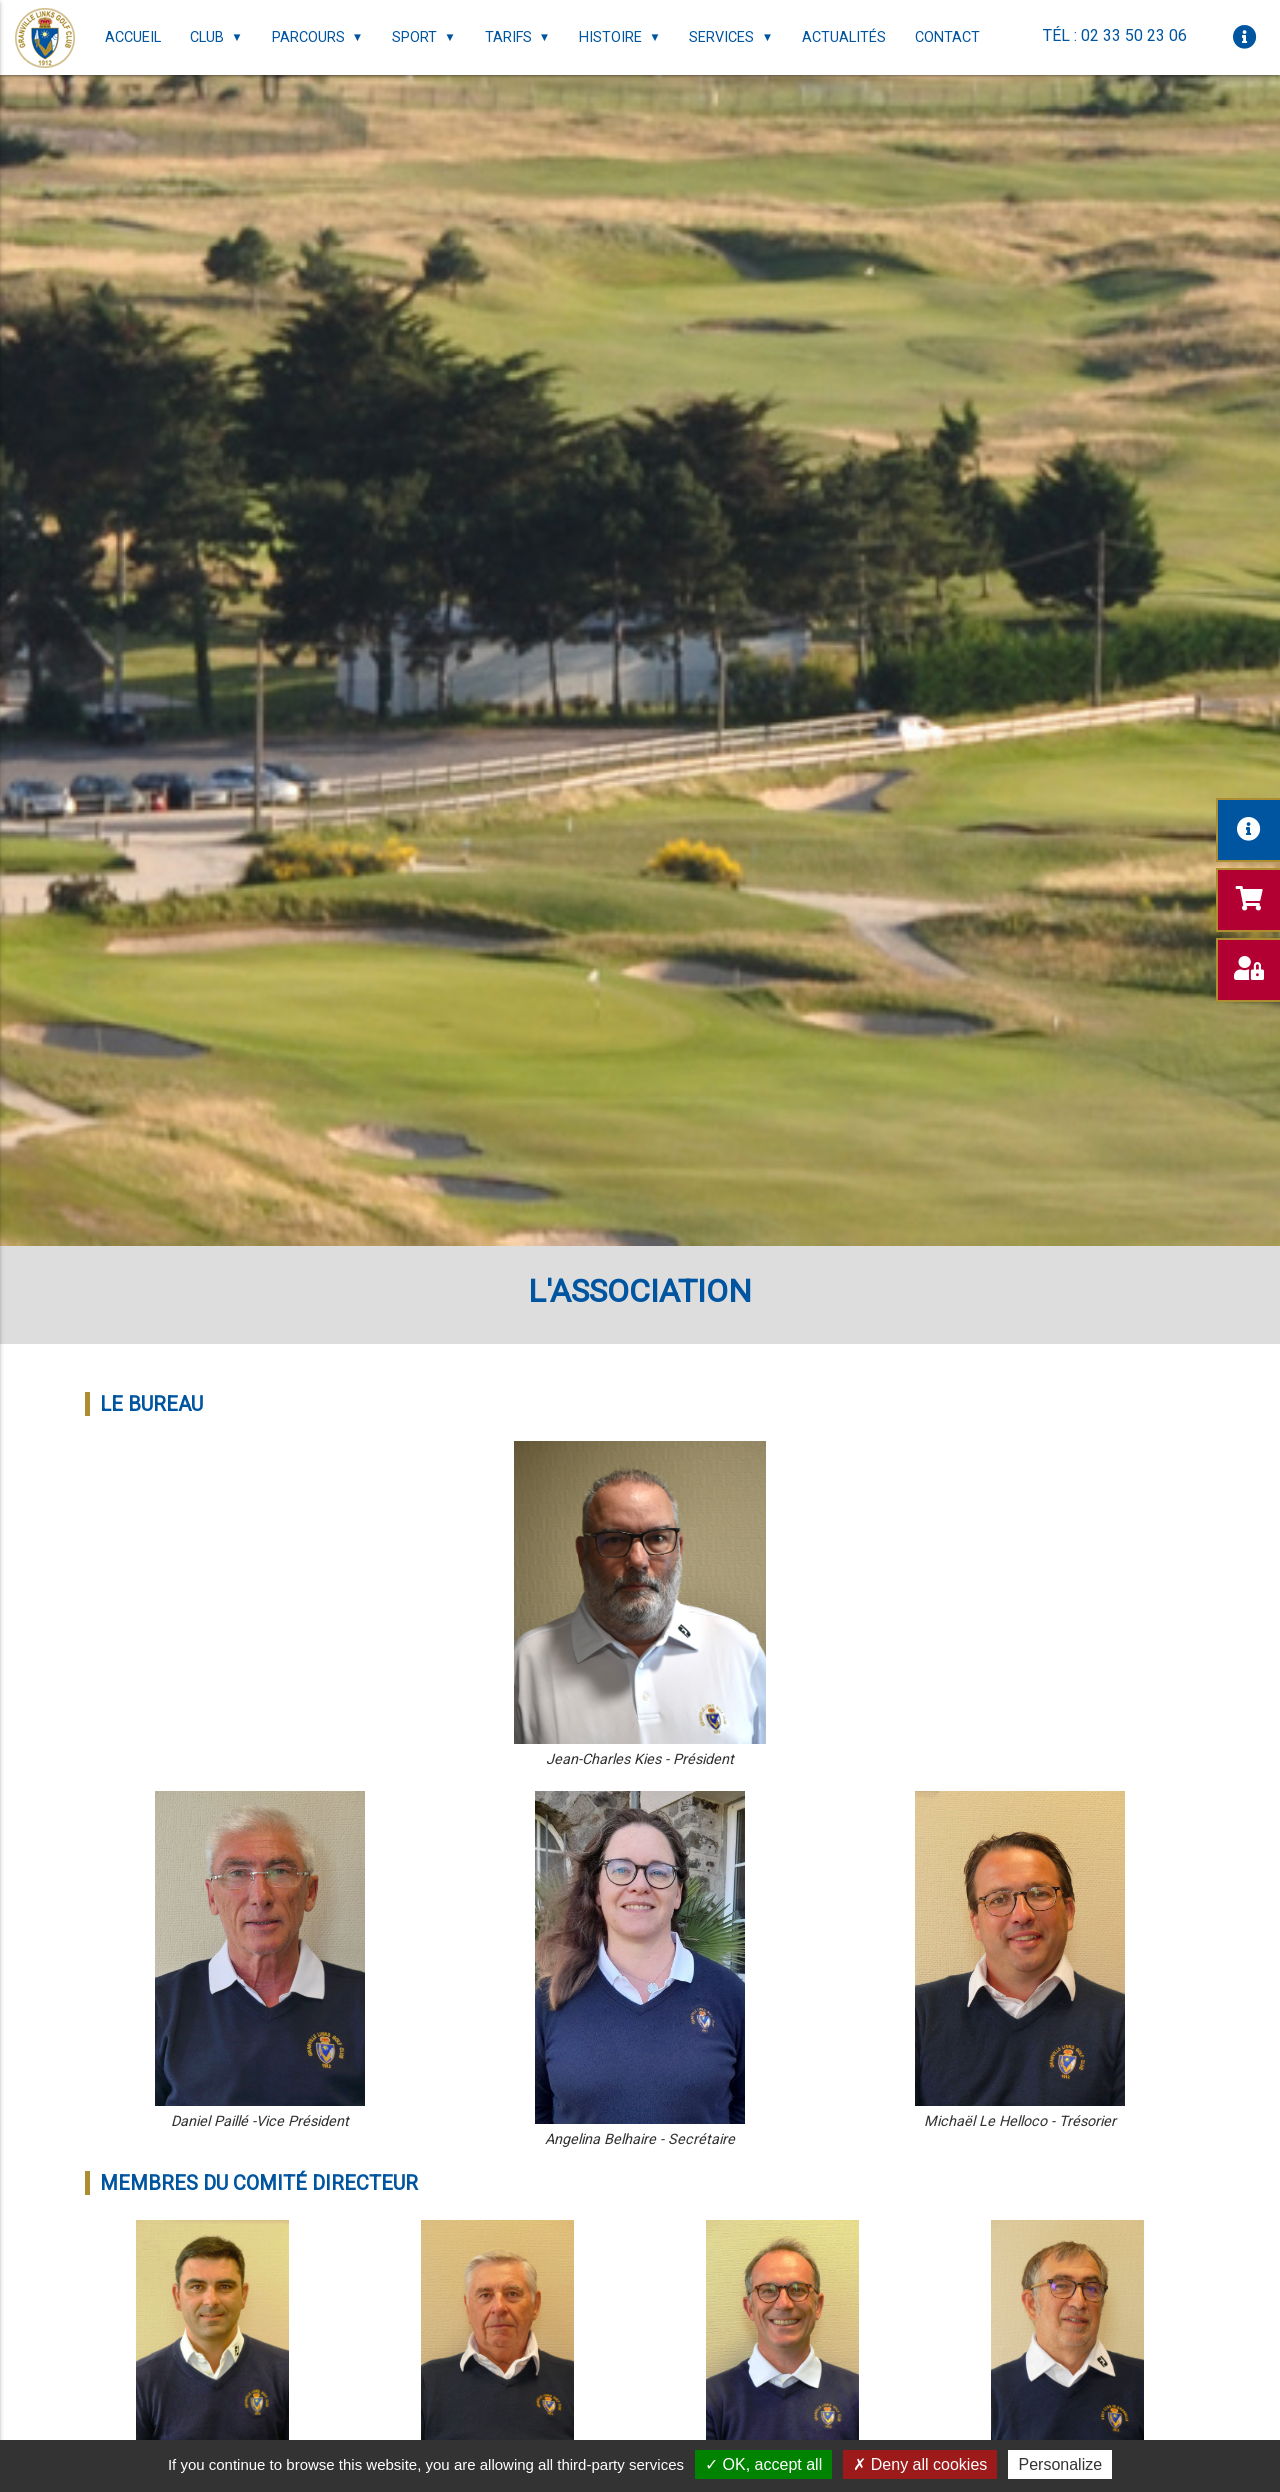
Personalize (1060, 2464)
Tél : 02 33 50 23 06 (1115, 35)
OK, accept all (763, 2464)
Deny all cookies (920, 2464)
